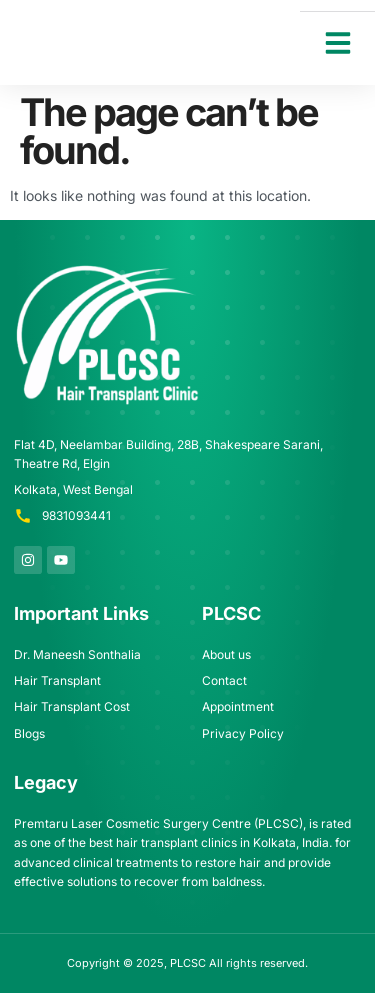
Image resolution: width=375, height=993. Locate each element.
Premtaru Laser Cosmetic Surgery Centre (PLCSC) (158, 823)
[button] (338, 43)
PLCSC (188, 963)
